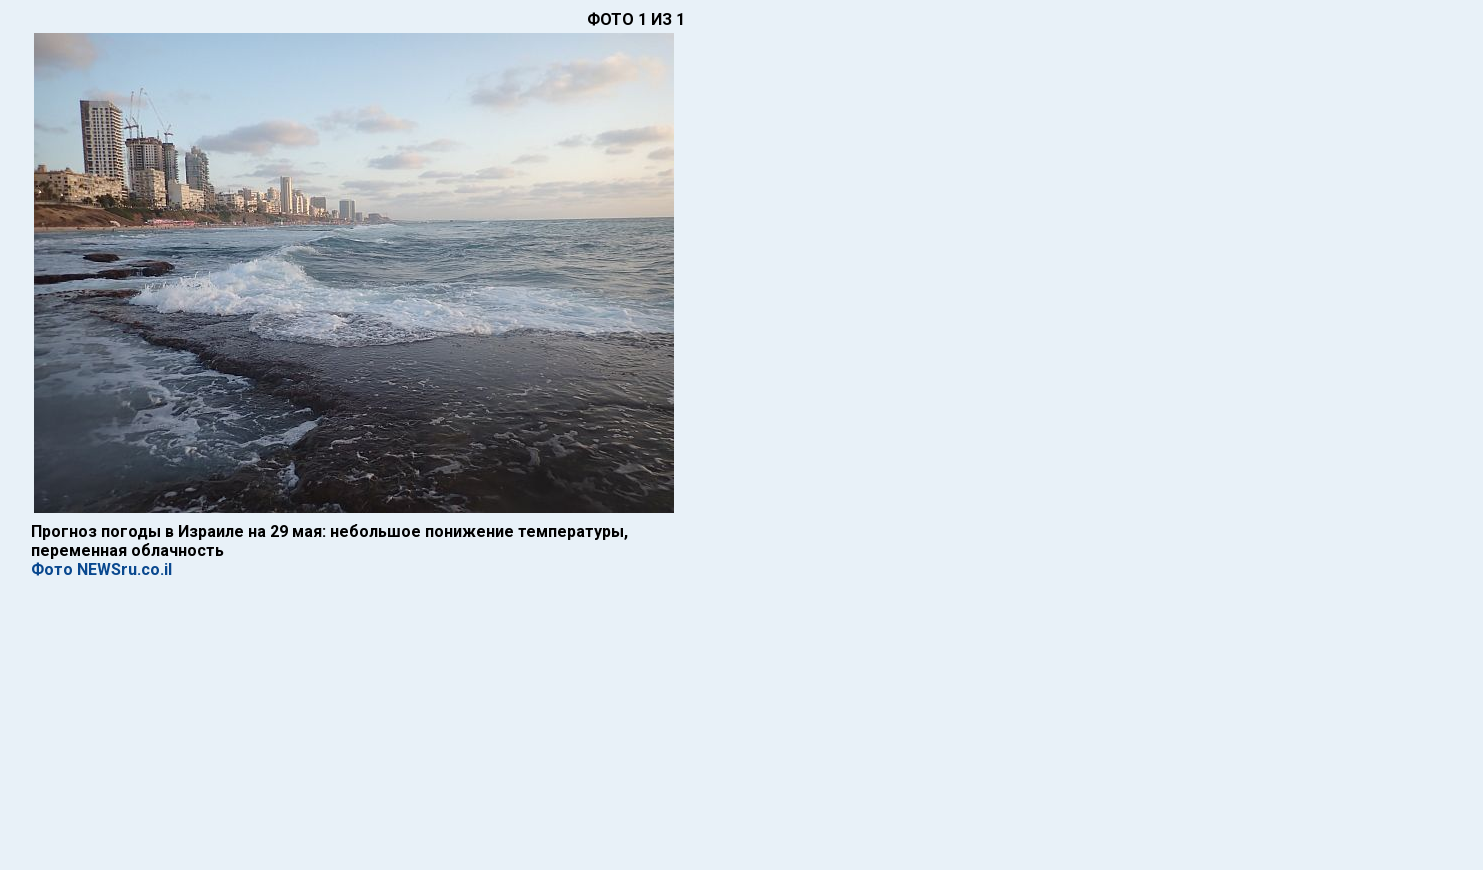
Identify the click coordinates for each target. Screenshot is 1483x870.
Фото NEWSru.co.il (101, 569)
